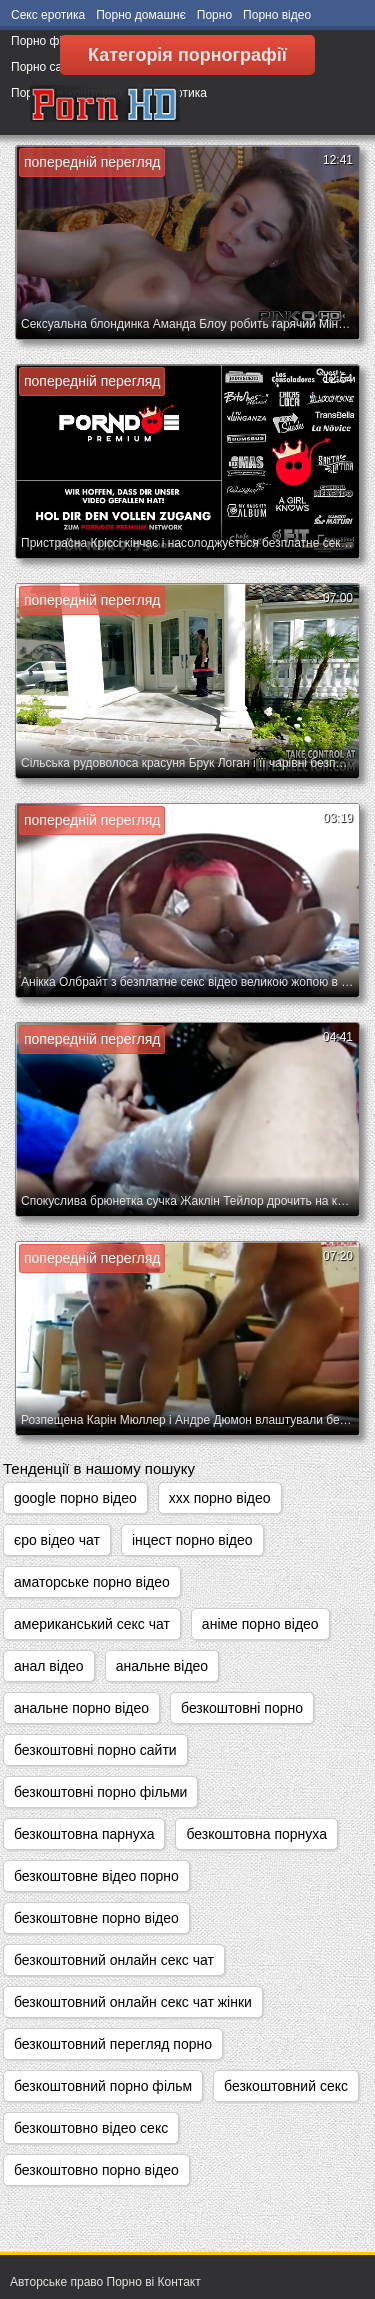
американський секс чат (92, 1624)
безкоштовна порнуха (256, 1834)
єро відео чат (57, 1540)
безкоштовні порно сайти (95, 1750)
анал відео (49, 1666)
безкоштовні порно (242, 1708)
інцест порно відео (192, 1540)
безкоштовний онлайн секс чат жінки (133, 2002)
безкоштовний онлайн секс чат (114, 1960)
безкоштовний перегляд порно (113, 2044)
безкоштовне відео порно (96, 1876)
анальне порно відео (81, 1708)
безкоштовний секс (286, 2086)
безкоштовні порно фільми (100, 1792)
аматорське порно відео (92, 1582)
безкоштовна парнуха (84, 1834)
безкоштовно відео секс (91, 2128)
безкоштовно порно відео (96, 2170)
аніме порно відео (260, 1624)
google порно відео (75, 1498)
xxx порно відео (220, 1498)
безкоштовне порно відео (96, 1918)
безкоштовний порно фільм (103, 2086)
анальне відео (162, 1666)
